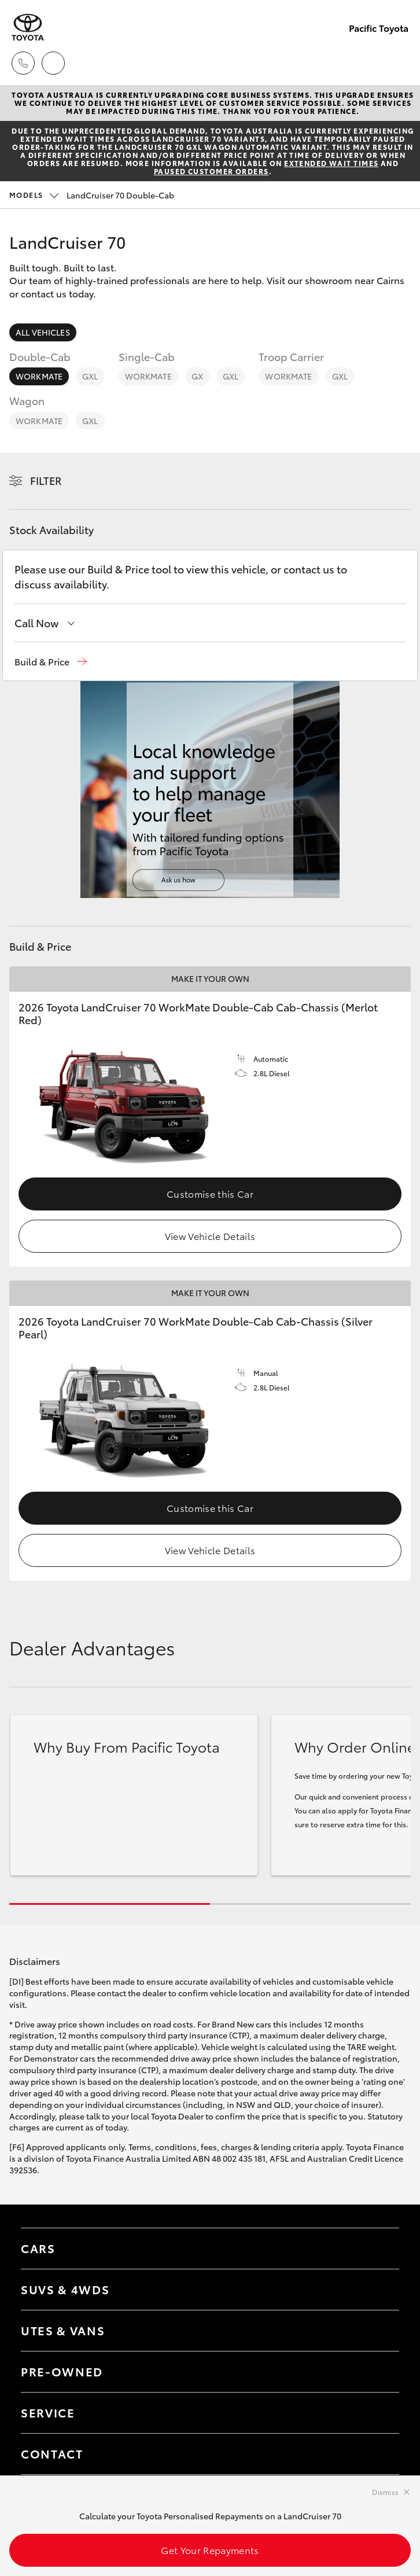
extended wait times (331, 163)
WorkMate (39, 376)
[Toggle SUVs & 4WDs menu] (379, 2289)
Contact (52, 2453)
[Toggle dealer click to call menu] (23, 63)
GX (197, 376)
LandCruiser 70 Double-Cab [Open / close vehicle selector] (91, 195)
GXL (90, 376)
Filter (46, 480)
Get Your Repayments (210, 2549)
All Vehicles (43, 332)
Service (48, 2412)
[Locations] (53, 63)
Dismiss (385, 2492)
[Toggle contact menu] (379, 2371)
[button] (50, 661)
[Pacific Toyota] (28, 27)
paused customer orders (211, 171)
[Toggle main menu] (396, 63)
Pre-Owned (62, 2371)
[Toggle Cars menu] (379, 2248)
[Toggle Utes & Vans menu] (379, 2330)
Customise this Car (210, 1193)
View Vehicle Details (210, 1235)
